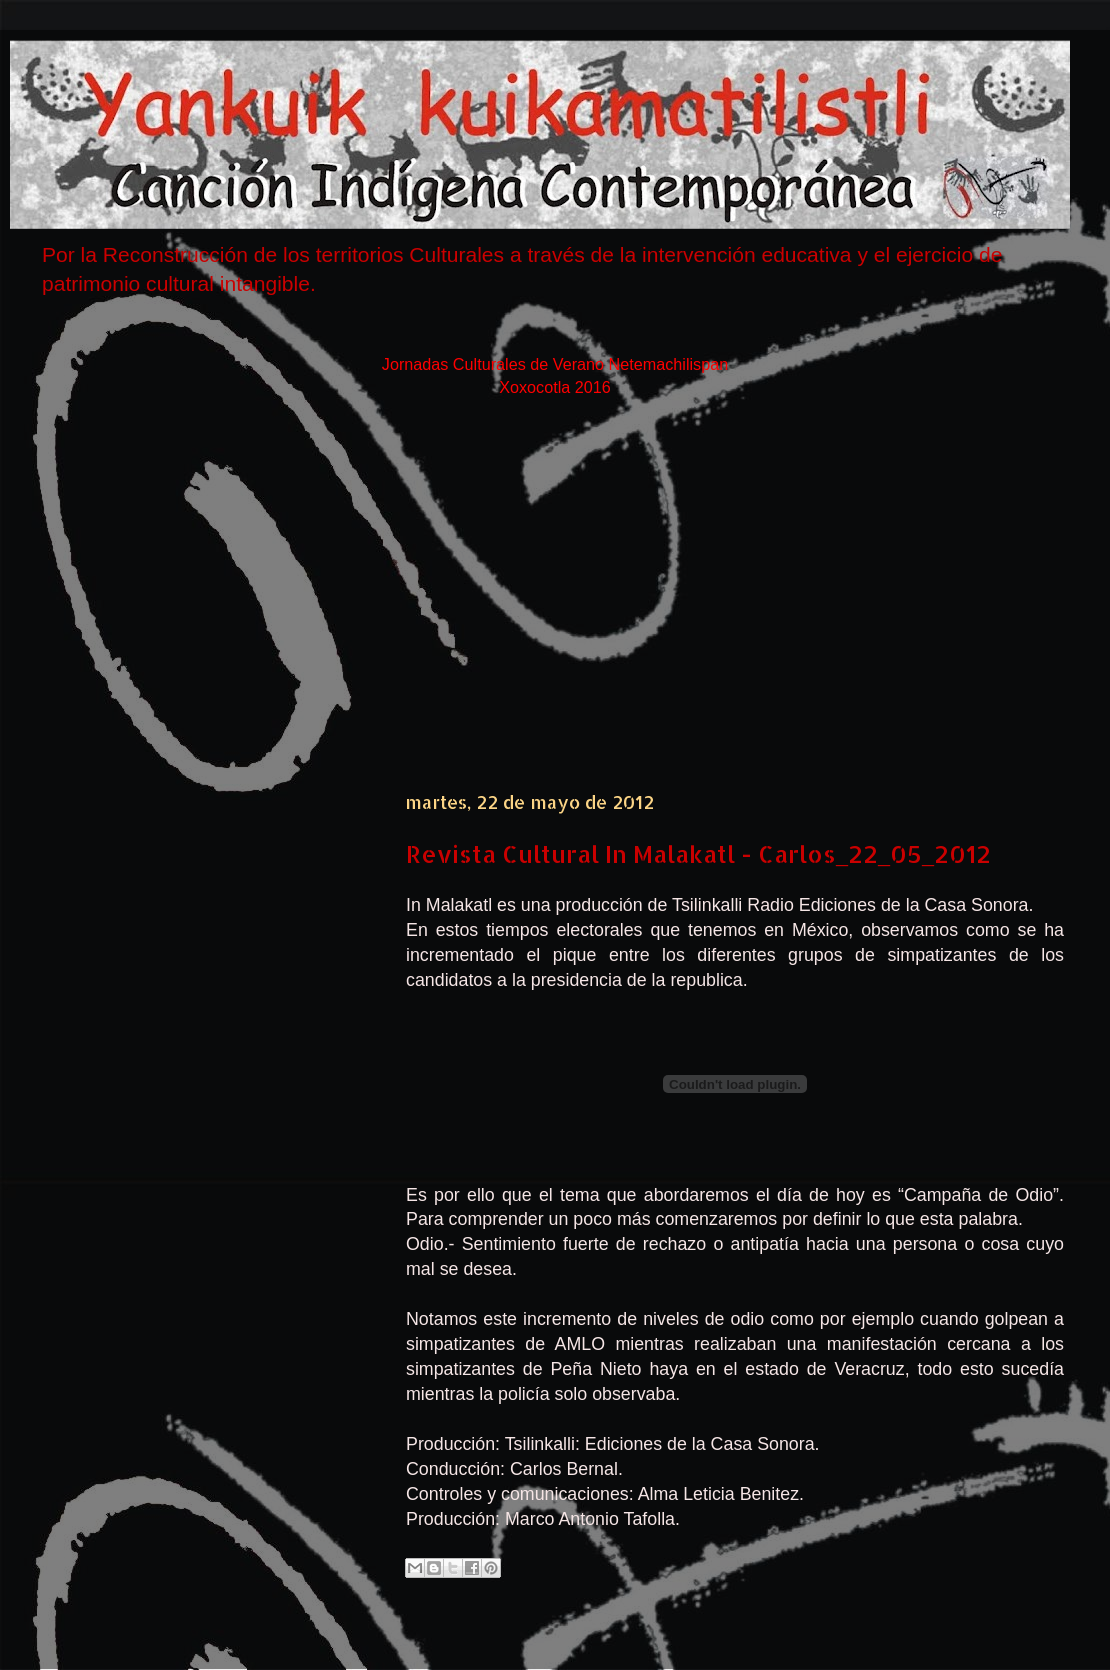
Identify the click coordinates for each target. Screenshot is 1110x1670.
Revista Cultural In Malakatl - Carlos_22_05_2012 (698, 853)
